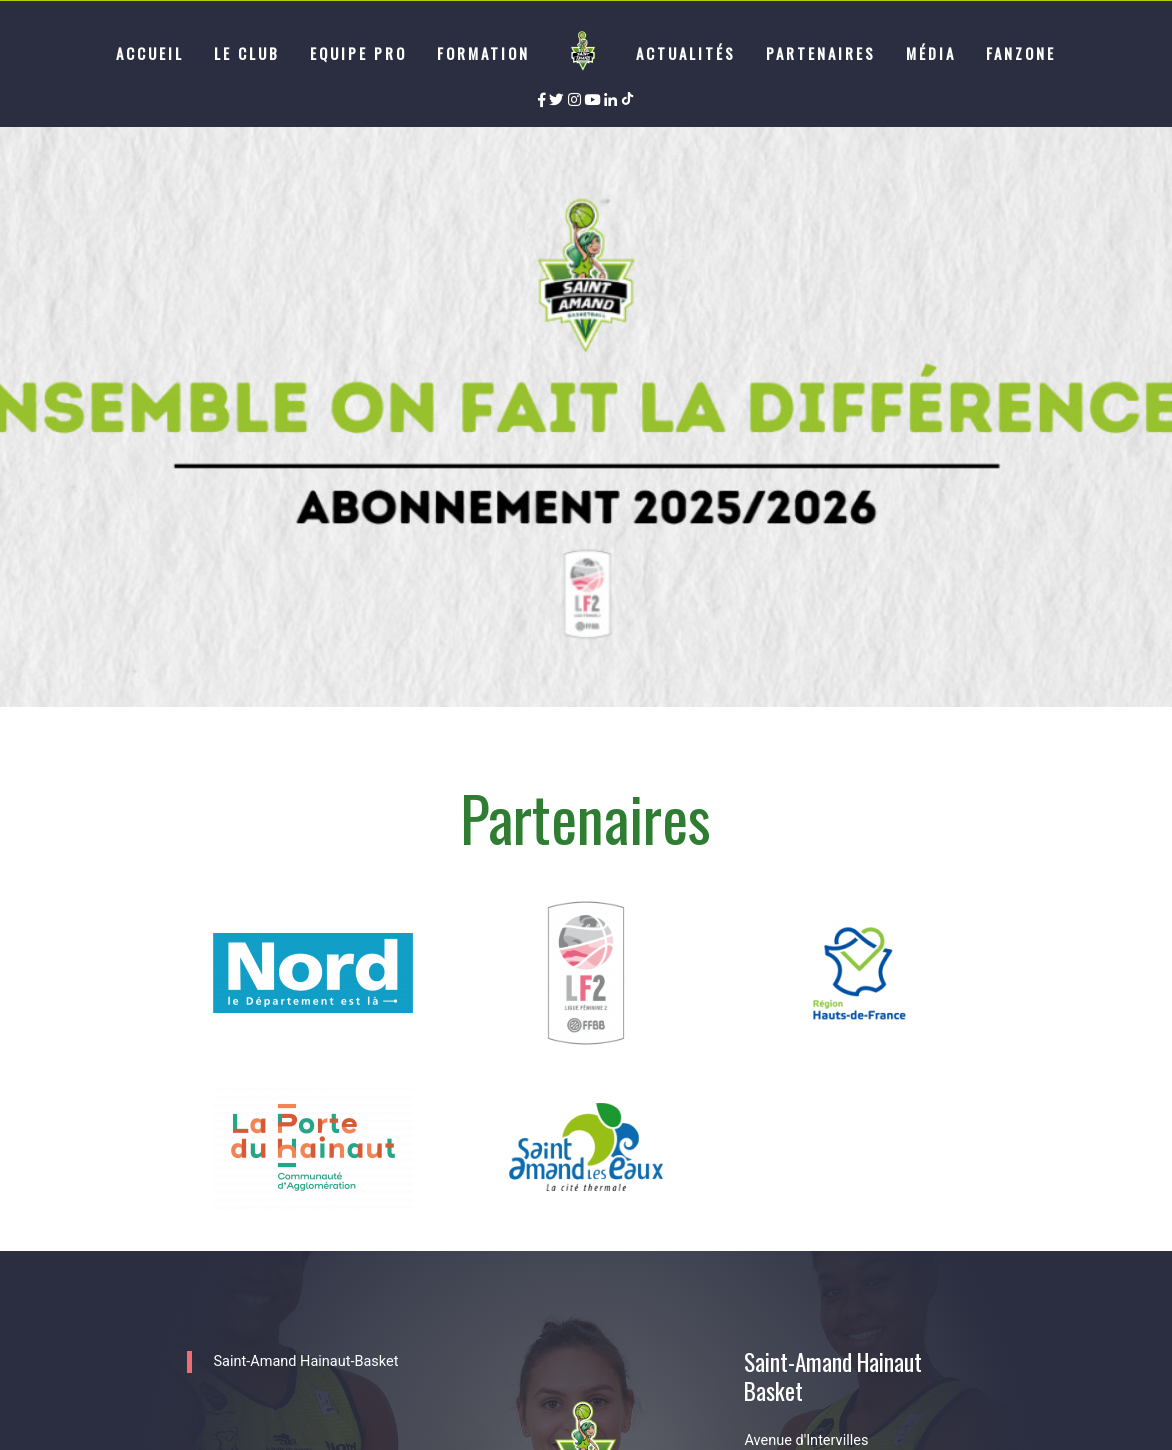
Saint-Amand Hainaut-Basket (305, 1361)
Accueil (150, 53)
